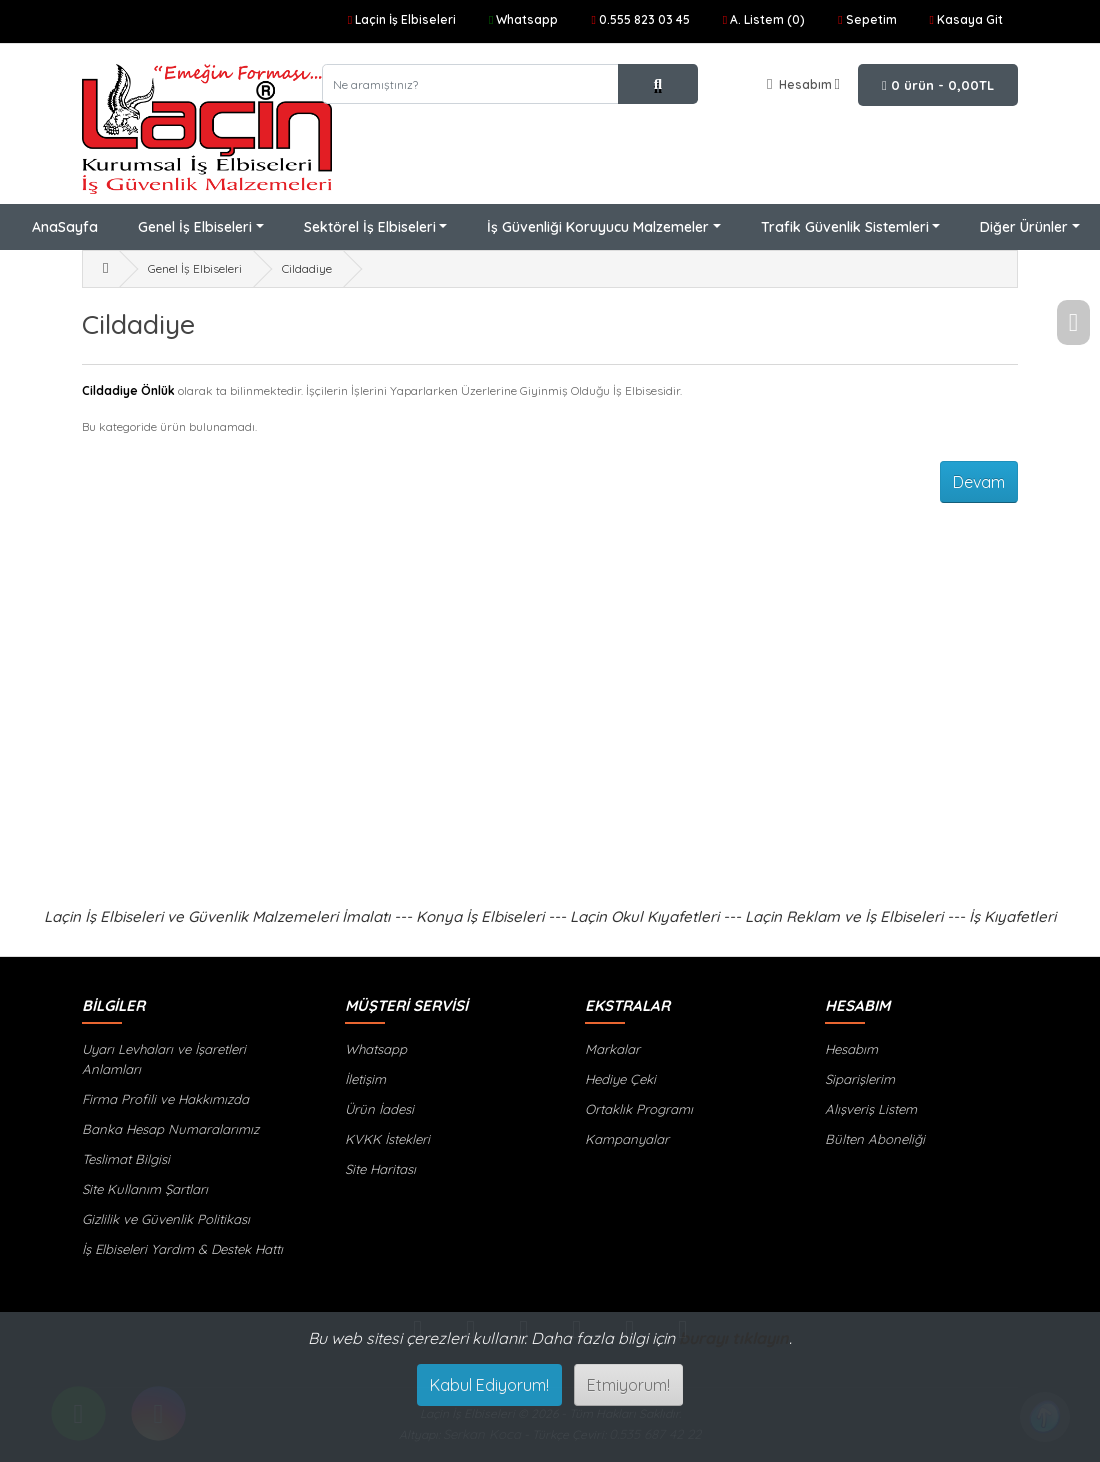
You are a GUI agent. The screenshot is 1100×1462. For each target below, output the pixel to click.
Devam (979, 482)
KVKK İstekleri (387, 1139)
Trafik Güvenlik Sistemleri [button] (845, 227)
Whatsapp (376, 1049)
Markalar (612, 1049)
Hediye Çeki (620, 1079)
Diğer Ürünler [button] (1024, 227)
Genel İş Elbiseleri (195, 268)
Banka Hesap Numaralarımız (170, 1129)
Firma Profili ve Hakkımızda (165, 1099)
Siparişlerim (860, 1079)
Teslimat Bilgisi (126, 1159)
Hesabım (851, 1049)
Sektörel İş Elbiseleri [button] (370, 227)
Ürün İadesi (379, 1109)
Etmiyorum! (628, 1385)
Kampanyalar (627, 1139)
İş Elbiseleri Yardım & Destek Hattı (182, 1249)
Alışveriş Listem (871, 1109)
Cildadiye (307, 268)
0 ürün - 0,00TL (938, 85)
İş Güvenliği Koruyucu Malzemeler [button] (598, 227)
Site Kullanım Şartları (145, 1189)
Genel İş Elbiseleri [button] (195, 227)
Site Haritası (380, 1169)
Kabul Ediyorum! (489, 1385)
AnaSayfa (65, 227)
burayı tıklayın (734, 1338)
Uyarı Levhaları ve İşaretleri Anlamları (164, 1059)
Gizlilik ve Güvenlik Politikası (166, 1219)
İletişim (365, 1079)
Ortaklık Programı (639, 1109)
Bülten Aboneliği (875, 1139)
